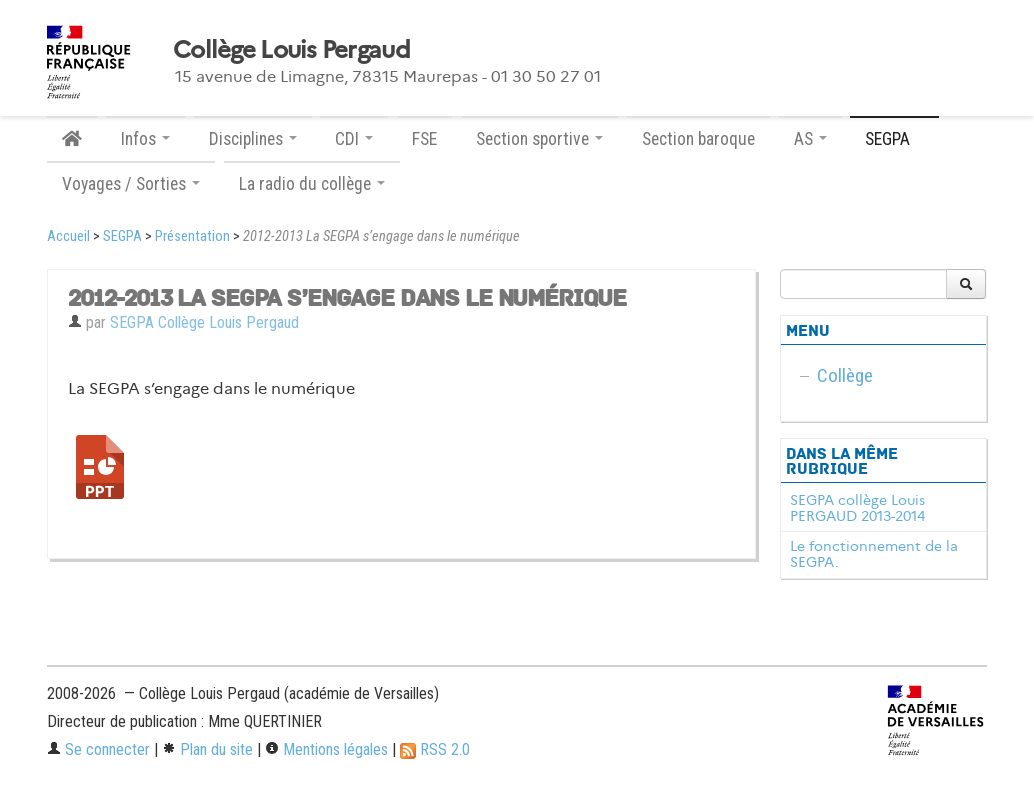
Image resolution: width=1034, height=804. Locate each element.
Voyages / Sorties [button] (131, 184)
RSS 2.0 (435, 749)
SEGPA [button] (894, 139)
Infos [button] (145, 139)
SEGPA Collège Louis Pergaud (204, 322)
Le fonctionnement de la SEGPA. (874, 554)
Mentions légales (326, 749)
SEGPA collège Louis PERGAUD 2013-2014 (857, 508)
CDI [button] (354, 139)
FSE (424, 139)
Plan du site (207, 749)
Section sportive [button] (539, 139)
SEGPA (122, 236)
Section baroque (698, 139)
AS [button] (810, 139)
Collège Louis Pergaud (291, 50)
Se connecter (98, 749)
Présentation (192, 236)
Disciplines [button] (253, 139)
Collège (845, 375)
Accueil (68, 236)
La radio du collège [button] (312, 184)
